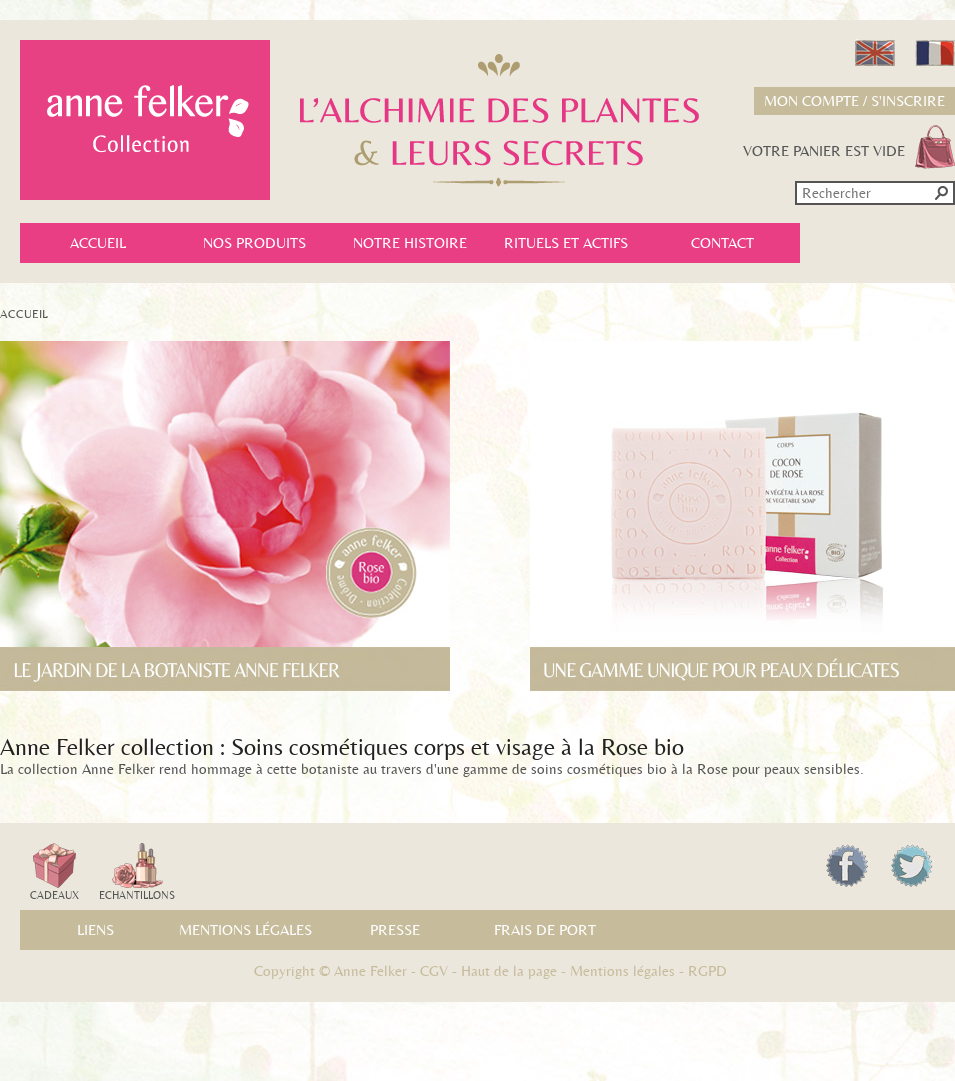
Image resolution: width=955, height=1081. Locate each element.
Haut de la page (509, 971)
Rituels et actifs (566, 243)
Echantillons (137, 872)
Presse (395, 930)
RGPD (707, 971)
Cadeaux (54, 872)
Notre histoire (410, 243)
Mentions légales (245, 930)
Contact (722, 243)
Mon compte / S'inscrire (854, 101)
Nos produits (254, 243)
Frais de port (545, 930)
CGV (434, 971)
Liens (95, 930)
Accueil (98, 243)
